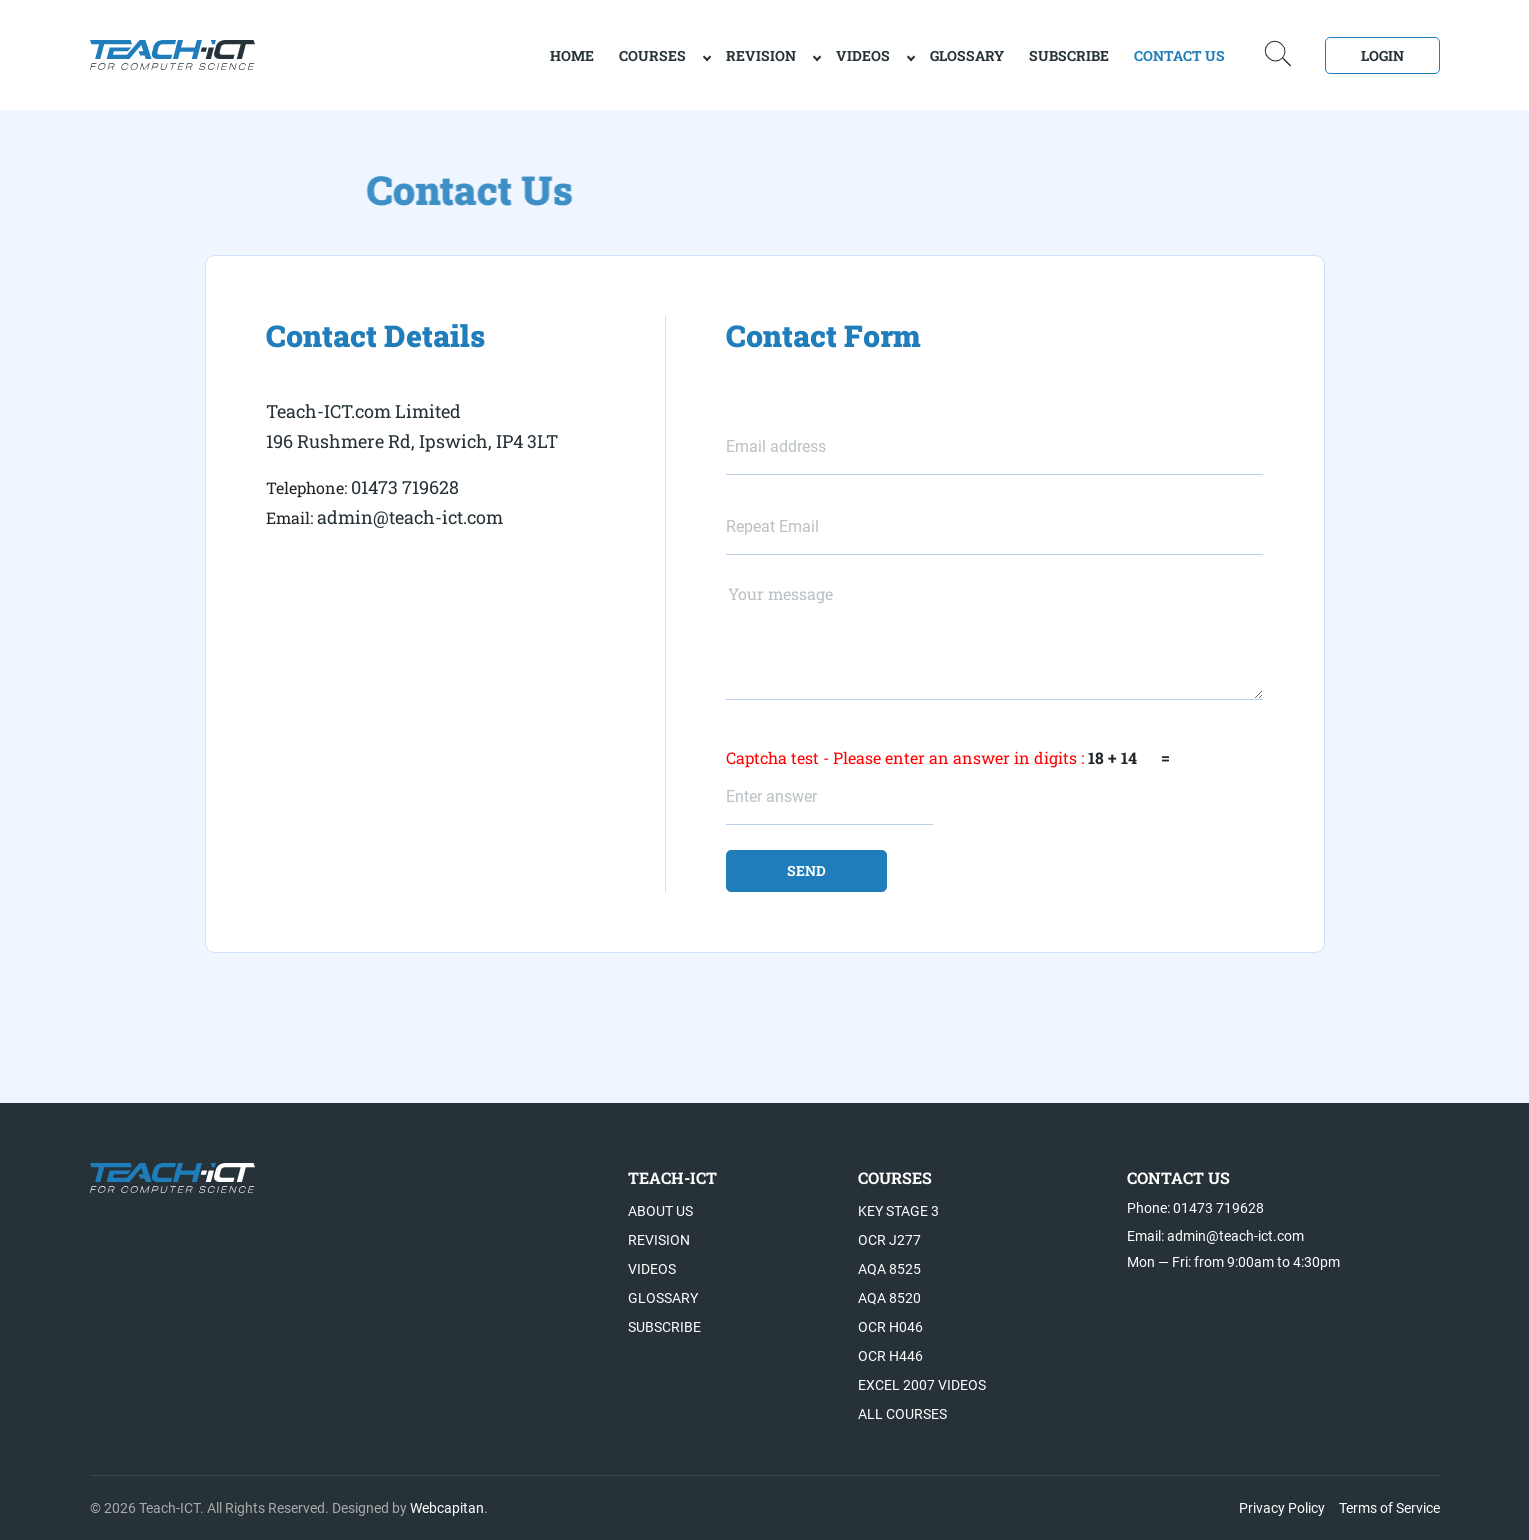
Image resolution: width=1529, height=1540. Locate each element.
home (572, 55)
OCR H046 (890, 1327)
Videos (863, 55)
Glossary (967, 55)
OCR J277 (889, 1240)
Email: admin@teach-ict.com (1215, 1236)
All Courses (902, 1414)
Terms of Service (1389, 1508)
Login (1382, 55)
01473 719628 (405, 487)
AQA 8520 (889, 1298)
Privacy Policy (1282, 1508)
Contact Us (1179, 55)
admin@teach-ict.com (410, 517)
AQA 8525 (889, 1269)
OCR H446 (890, 1356)
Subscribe (1069, 55)
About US (660, 1211)
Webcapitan (447, 1508)
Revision (761, 55)
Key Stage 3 (898, 1211)
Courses (652, 55)
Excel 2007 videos (922, 1385)
